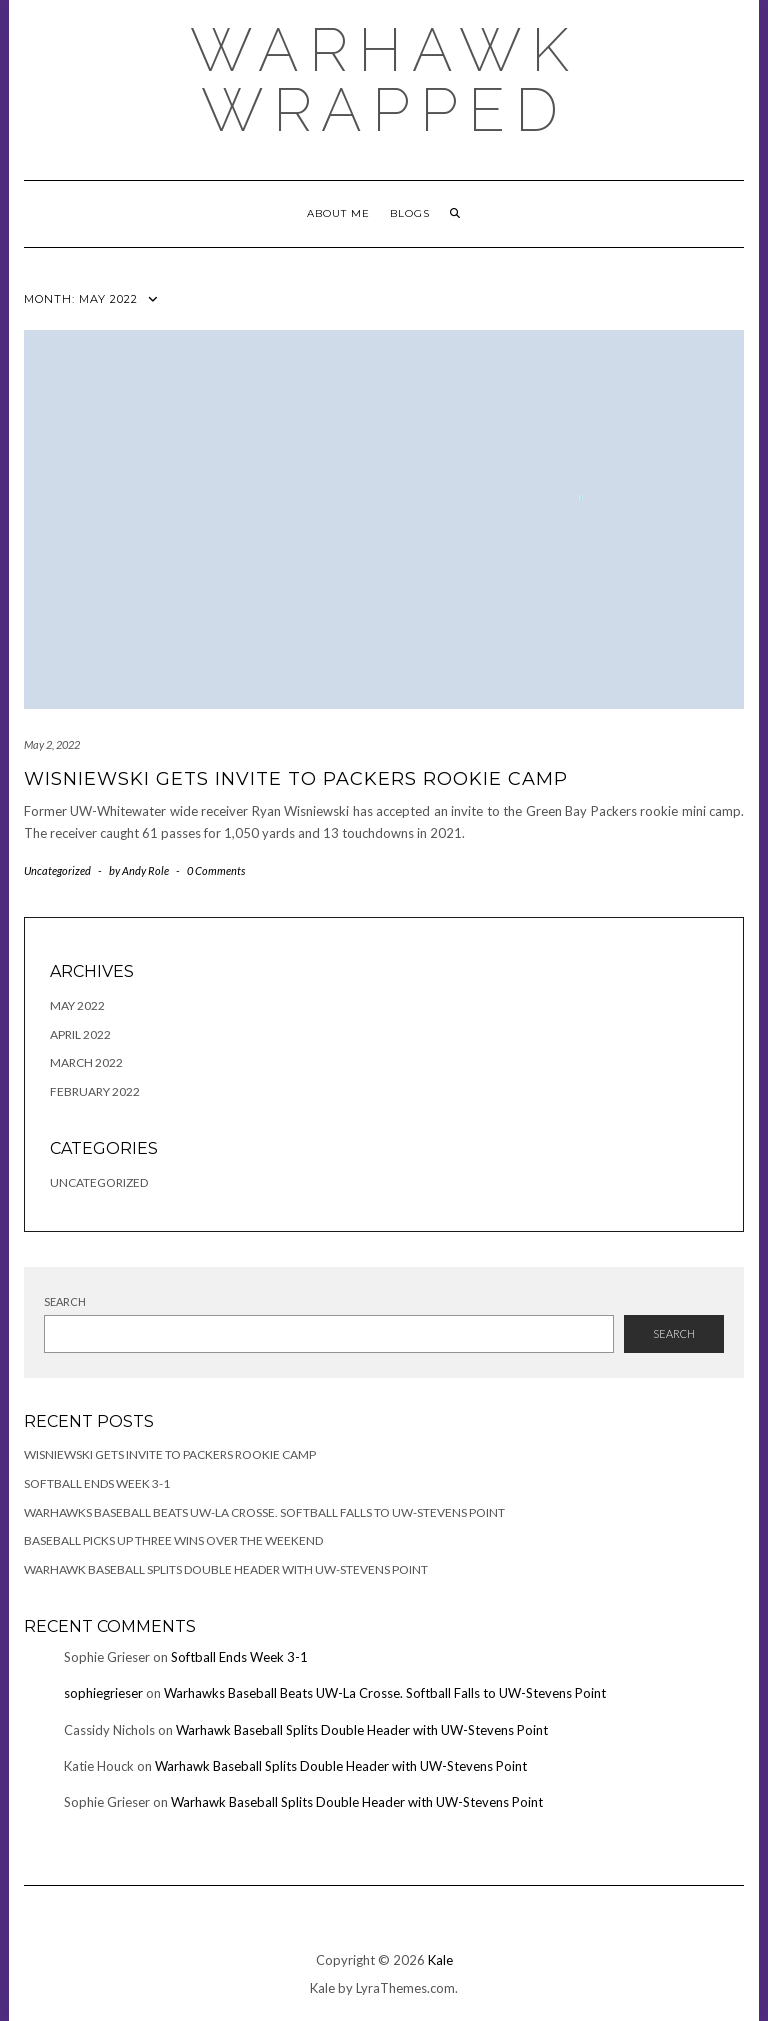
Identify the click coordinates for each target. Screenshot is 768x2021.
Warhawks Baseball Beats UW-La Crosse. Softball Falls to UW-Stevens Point (264, 1512)
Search (65, 1301)
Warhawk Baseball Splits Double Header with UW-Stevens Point (226, 1569)
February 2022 (95, 1091)
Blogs (410, 213)
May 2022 (77, 1005)
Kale (440, 1960)
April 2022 (80, 1034)
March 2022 (86, 1062)
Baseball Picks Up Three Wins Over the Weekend (173, 1540)
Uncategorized (57, 870)
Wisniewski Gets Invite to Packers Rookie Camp (296, 779)
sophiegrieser (103, 1693)
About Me (338, 213)
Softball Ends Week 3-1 (97, 1483)
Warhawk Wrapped (384, 80)
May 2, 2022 (52, 744)
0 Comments (216, 870)
